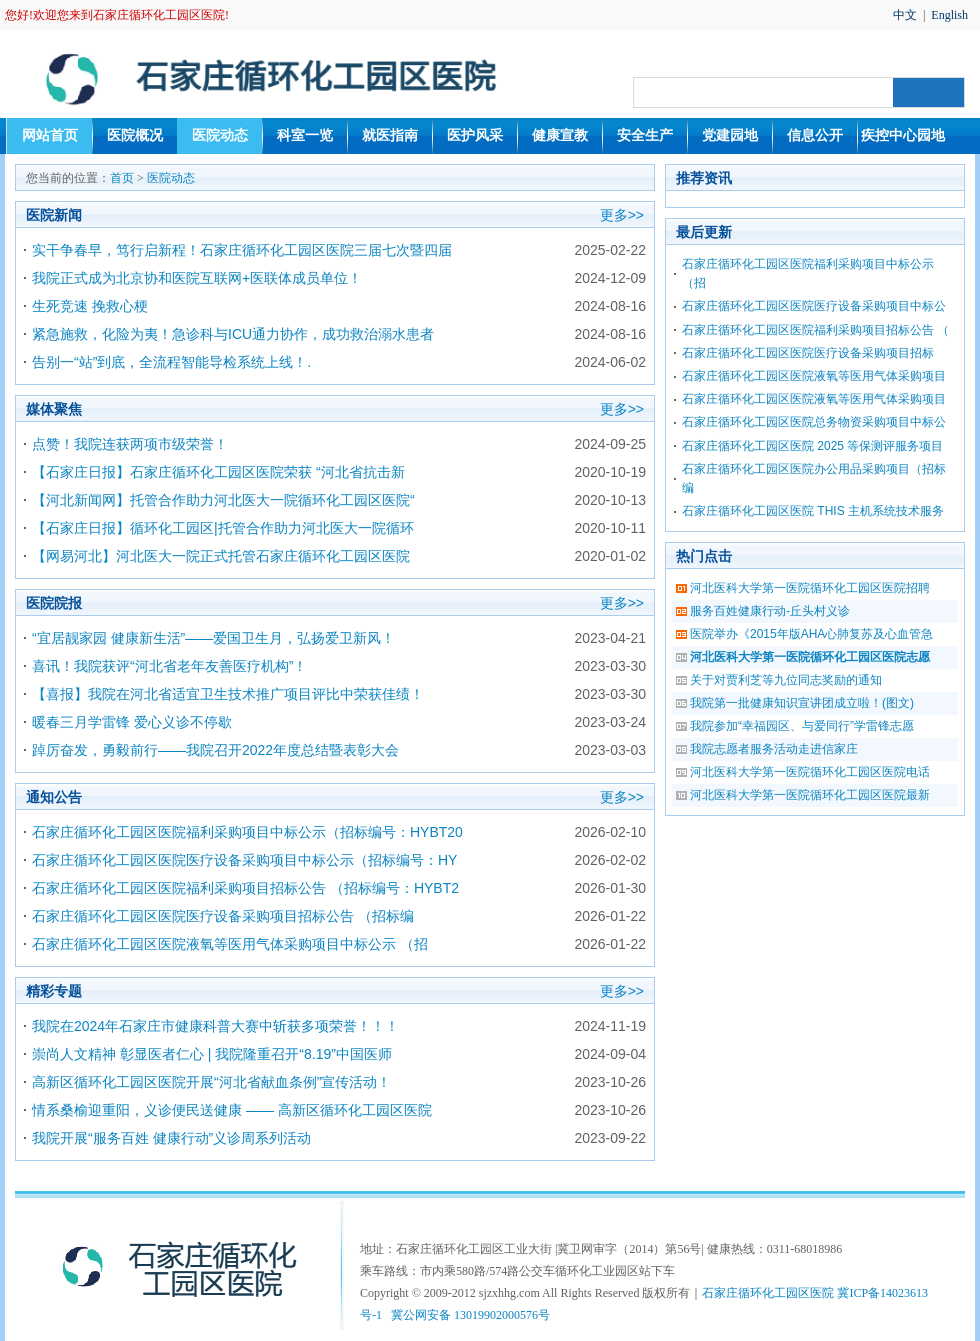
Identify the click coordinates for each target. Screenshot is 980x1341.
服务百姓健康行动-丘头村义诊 (770, 611)
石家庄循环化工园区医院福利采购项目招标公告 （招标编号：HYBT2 (245, 888)
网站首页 (50, 135)
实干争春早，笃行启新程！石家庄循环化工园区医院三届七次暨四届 (242, 250)
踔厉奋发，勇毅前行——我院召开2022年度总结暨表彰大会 (215, 750)
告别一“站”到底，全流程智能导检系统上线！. (171, 362)
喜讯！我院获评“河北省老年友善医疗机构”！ (169, 666)
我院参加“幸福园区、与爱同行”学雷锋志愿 (802, 726)
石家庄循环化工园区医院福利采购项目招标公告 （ (815, 330)
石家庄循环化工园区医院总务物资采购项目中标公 (814, 422)
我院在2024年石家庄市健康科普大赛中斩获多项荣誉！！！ (215, 1026)
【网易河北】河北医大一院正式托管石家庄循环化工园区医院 (221, 556)
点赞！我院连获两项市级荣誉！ (130, 444)
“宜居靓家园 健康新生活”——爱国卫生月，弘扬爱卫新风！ (213, 638)
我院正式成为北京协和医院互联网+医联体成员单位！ (197, 278)
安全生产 (645, 135)
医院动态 (220, 135)
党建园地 (730, 135)
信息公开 (815, 135)
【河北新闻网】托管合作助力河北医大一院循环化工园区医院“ (223, 500)
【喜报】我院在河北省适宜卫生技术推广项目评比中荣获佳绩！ (228, 694)
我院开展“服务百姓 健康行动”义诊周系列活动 (171, 1138)
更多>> (622, 215)
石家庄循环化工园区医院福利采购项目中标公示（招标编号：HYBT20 (247, 832)
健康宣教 (560, 135)
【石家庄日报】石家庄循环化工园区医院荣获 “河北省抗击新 (218, 472)
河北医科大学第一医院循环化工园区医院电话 (810, 772)
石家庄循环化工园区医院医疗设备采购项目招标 (808, 353)
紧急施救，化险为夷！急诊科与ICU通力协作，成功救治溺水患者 (233, 334)
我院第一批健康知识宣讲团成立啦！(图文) (802, 703)
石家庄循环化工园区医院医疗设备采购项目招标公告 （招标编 (223, 916)
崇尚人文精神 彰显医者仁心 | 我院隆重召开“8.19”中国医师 (212, 1054)
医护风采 (475, 135)
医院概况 (135, 135)
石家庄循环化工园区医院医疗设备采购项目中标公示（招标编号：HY (244, 860)
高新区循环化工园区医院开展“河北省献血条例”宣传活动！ (211, 1082)
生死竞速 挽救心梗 (90, 306)
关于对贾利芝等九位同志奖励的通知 (786, 680)
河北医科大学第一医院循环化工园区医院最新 (810, 795)
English (949, 15)
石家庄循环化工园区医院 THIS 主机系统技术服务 (813, 511)
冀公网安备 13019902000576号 (470, 1315)
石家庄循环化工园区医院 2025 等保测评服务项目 (812, 446)
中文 (905, 15)
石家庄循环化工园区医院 (768, 1293)
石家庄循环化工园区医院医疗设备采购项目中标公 (814, 306)
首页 (122, 178)
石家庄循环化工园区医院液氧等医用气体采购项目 (814, 376)
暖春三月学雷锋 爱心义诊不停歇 (132, 722)
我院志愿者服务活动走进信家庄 (774, 749)
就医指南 (390, 135)
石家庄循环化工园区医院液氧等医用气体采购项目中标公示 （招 (230, 944)
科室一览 (305, 135)
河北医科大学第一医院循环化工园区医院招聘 (810, 588)
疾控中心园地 (903, 135)
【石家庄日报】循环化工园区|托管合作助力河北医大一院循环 (223, 528)
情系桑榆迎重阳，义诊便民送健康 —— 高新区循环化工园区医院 (232, 1110)
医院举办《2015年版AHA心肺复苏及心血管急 (811, 634)
